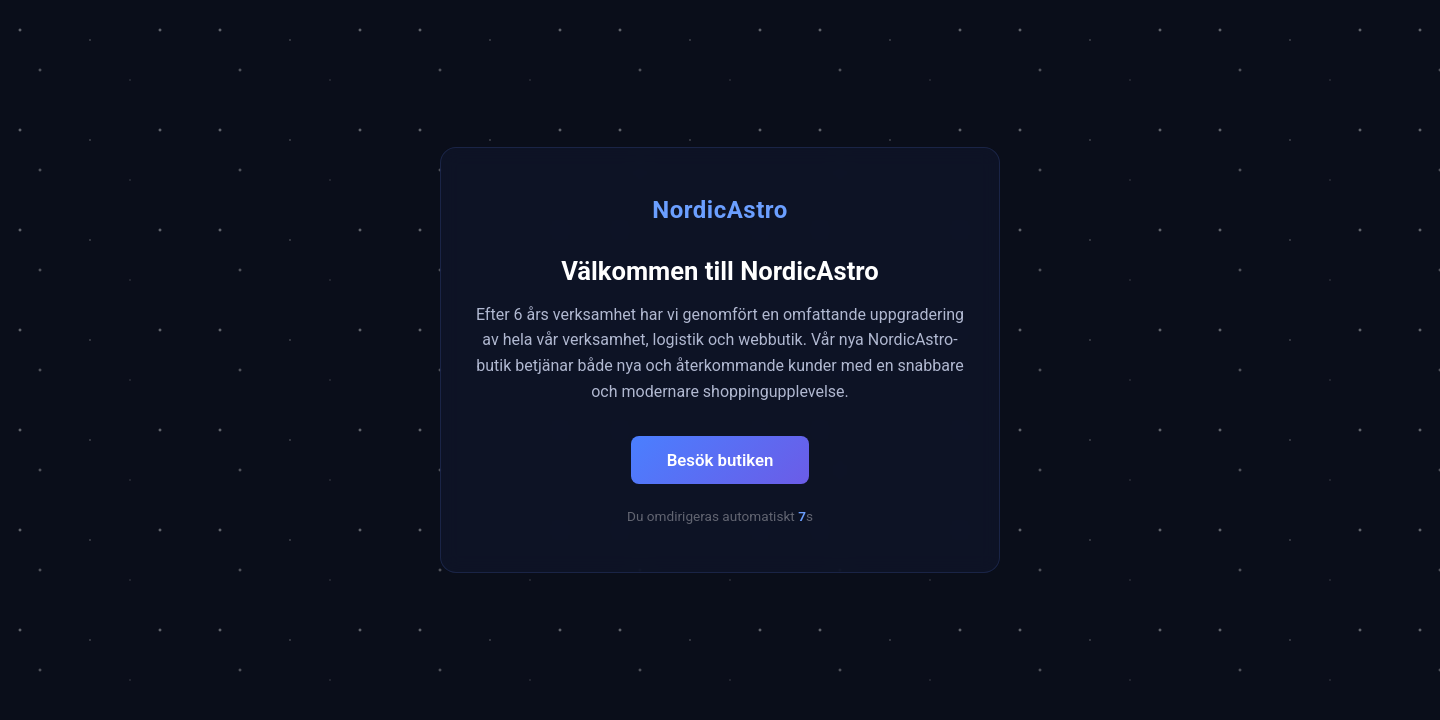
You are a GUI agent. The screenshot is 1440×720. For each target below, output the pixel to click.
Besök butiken (720, 460)
